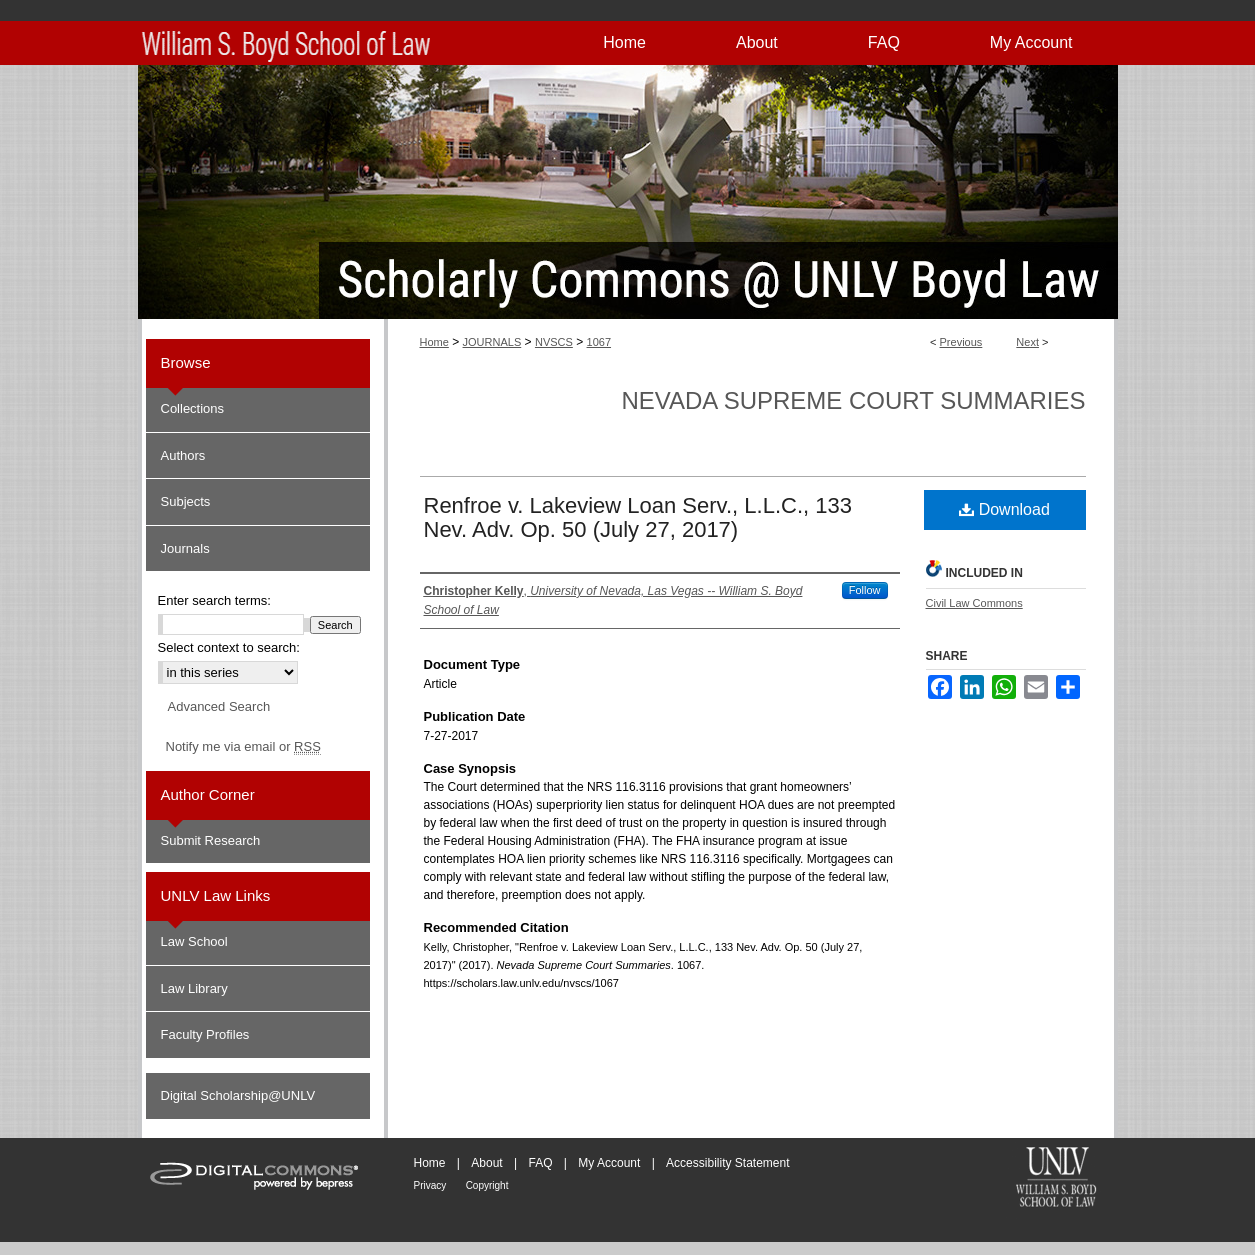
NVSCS (554, 342)
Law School (194, 941)
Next (1027, 342)
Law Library (194, 988)
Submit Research (211, 840)
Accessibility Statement (727, 1163)
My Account (609, 1163)
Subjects (186, 501)
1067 (599, 342)
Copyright (487, 1185)
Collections (193, 408)
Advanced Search (219, 706)
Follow (865, 590)
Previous (961, 342)
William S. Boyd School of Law (1056, 1179)
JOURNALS (492, 342)
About (486, 1163)
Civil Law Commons (974, 603)
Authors (183, 455)
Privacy (430, 1185)
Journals (185, 548)
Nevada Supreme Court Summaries (853, 400)
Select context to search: (229, 647)
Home (434, 342)
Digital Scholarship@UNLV (238, 1095)
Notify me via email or (243, 747)
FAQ (540, 1163)
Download (1004, 509)
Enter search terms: (214, 600)
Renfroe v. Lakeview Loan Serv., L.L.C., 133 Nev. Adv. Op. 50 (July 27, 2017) (638, 517)
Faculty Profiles (205, 1034)
